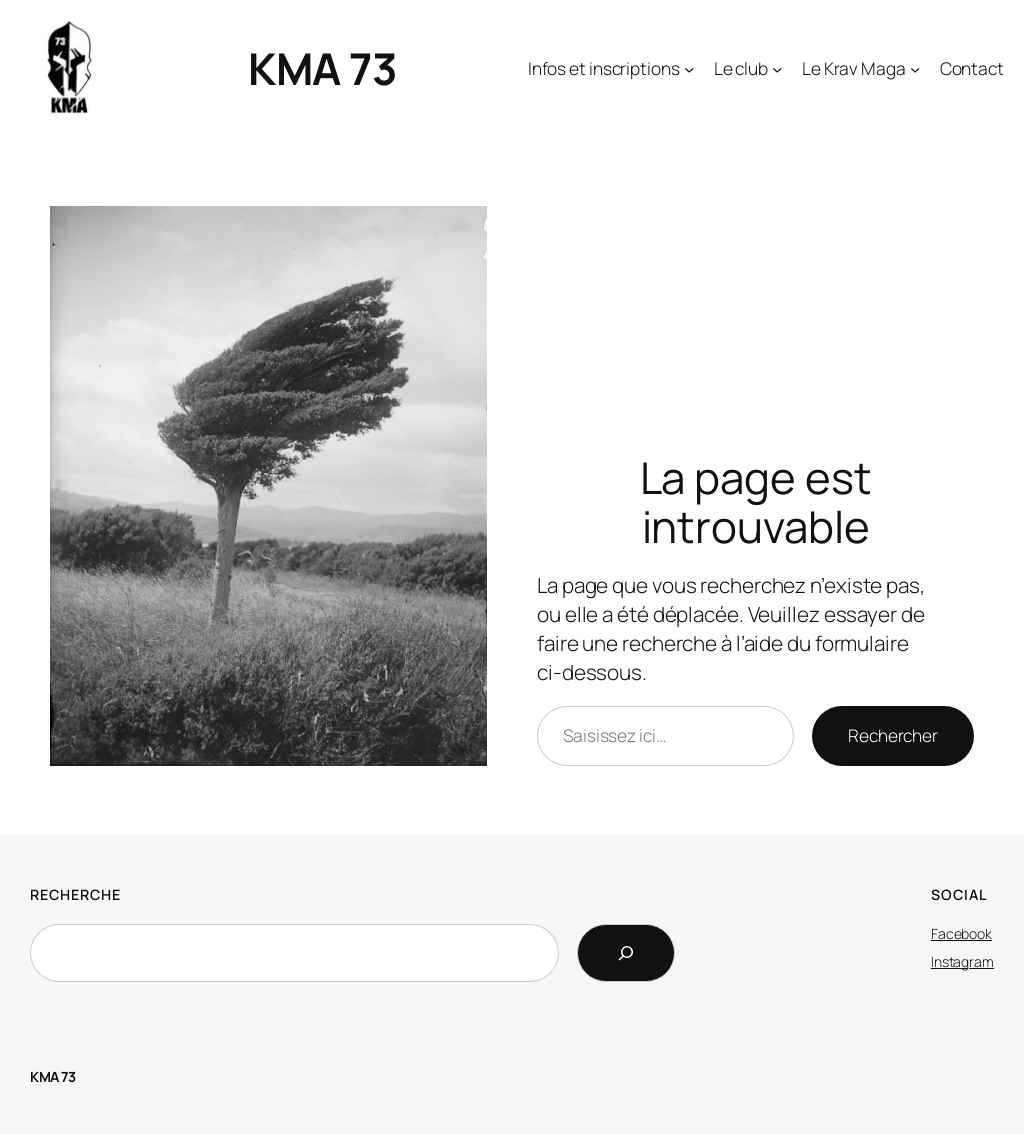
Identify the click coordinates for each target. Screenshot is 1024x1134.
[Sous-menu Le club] (748, 68)
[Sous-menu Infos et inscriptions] (611, 68)
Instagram (962, 961)
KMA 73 (322, 68)
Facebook (961, 933)
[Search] (626, 953)
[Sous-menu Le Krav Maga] (861, 68)
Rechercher (893, 735)
